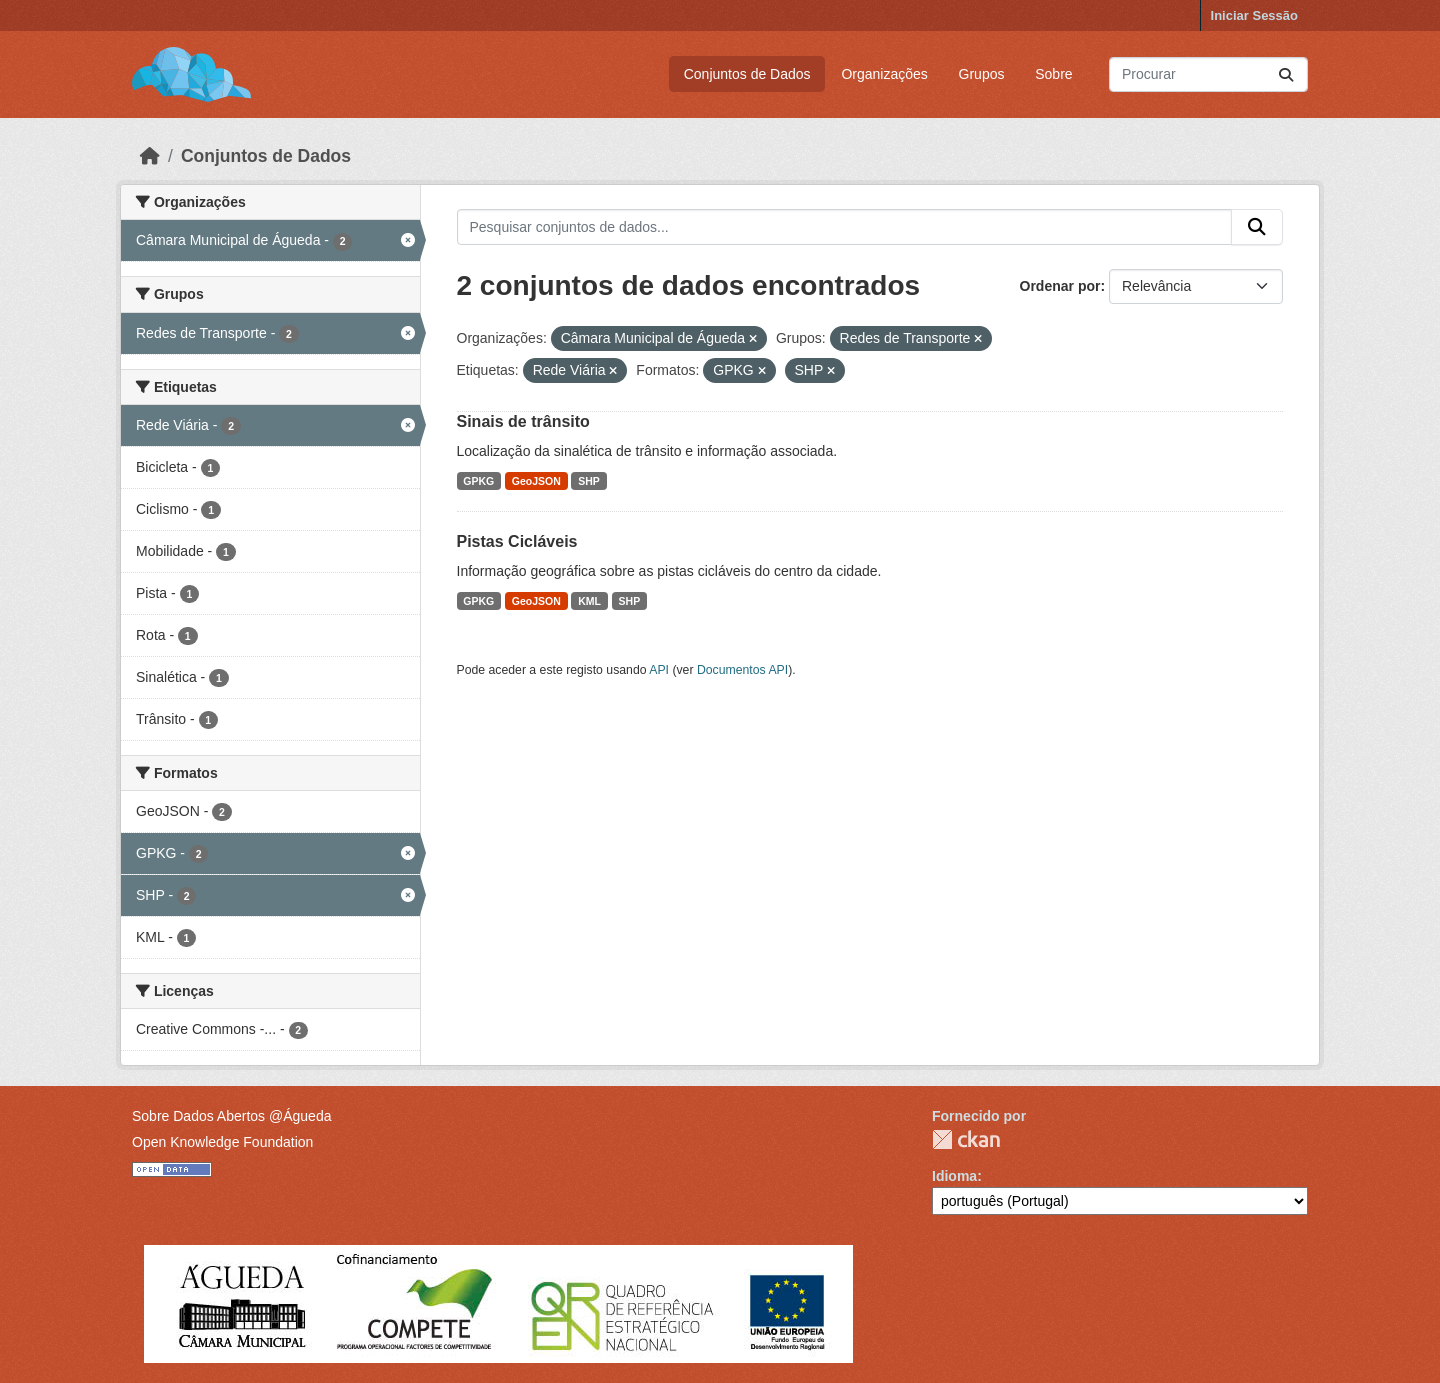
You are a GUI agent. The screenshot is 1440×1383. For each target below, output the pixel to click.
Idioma (954, 1176)
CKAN (966, 1139)
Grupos (982, 74)
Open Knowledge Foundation (222, 1142)
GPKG (478, 481)
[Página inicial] (150, 156)
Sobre (1053, 74)
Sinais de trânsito (523, 421)
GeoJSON (536, 481)
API (659, 670)
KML (589, 601)
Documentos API (742, 670)
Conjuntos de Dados (747, 74)
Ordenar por (1060, 286)
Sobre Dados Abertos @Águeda (231, 1116)
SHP (589, 481)
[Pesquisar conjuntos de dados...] (1208, 74)
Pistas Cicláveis (517, 541)
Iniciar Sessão (1254, 15)
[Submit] (1286, 74)
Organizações (884, 74)
